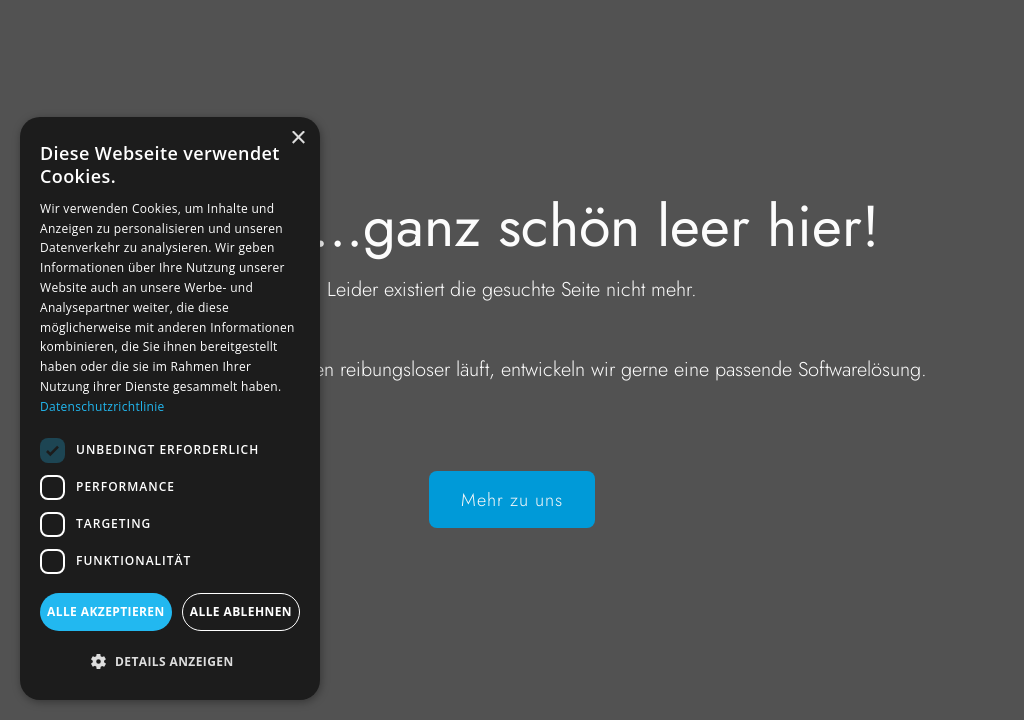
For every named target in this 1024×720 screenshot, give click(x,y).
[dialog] (170, 408)
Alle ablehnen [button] (241, 611)
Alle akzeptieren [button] (106, 611)
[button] (170, 662)
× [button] (297, 138)
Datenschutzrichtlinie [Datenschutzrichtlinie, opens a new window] (102, 406)
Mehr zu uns (512, 500)
